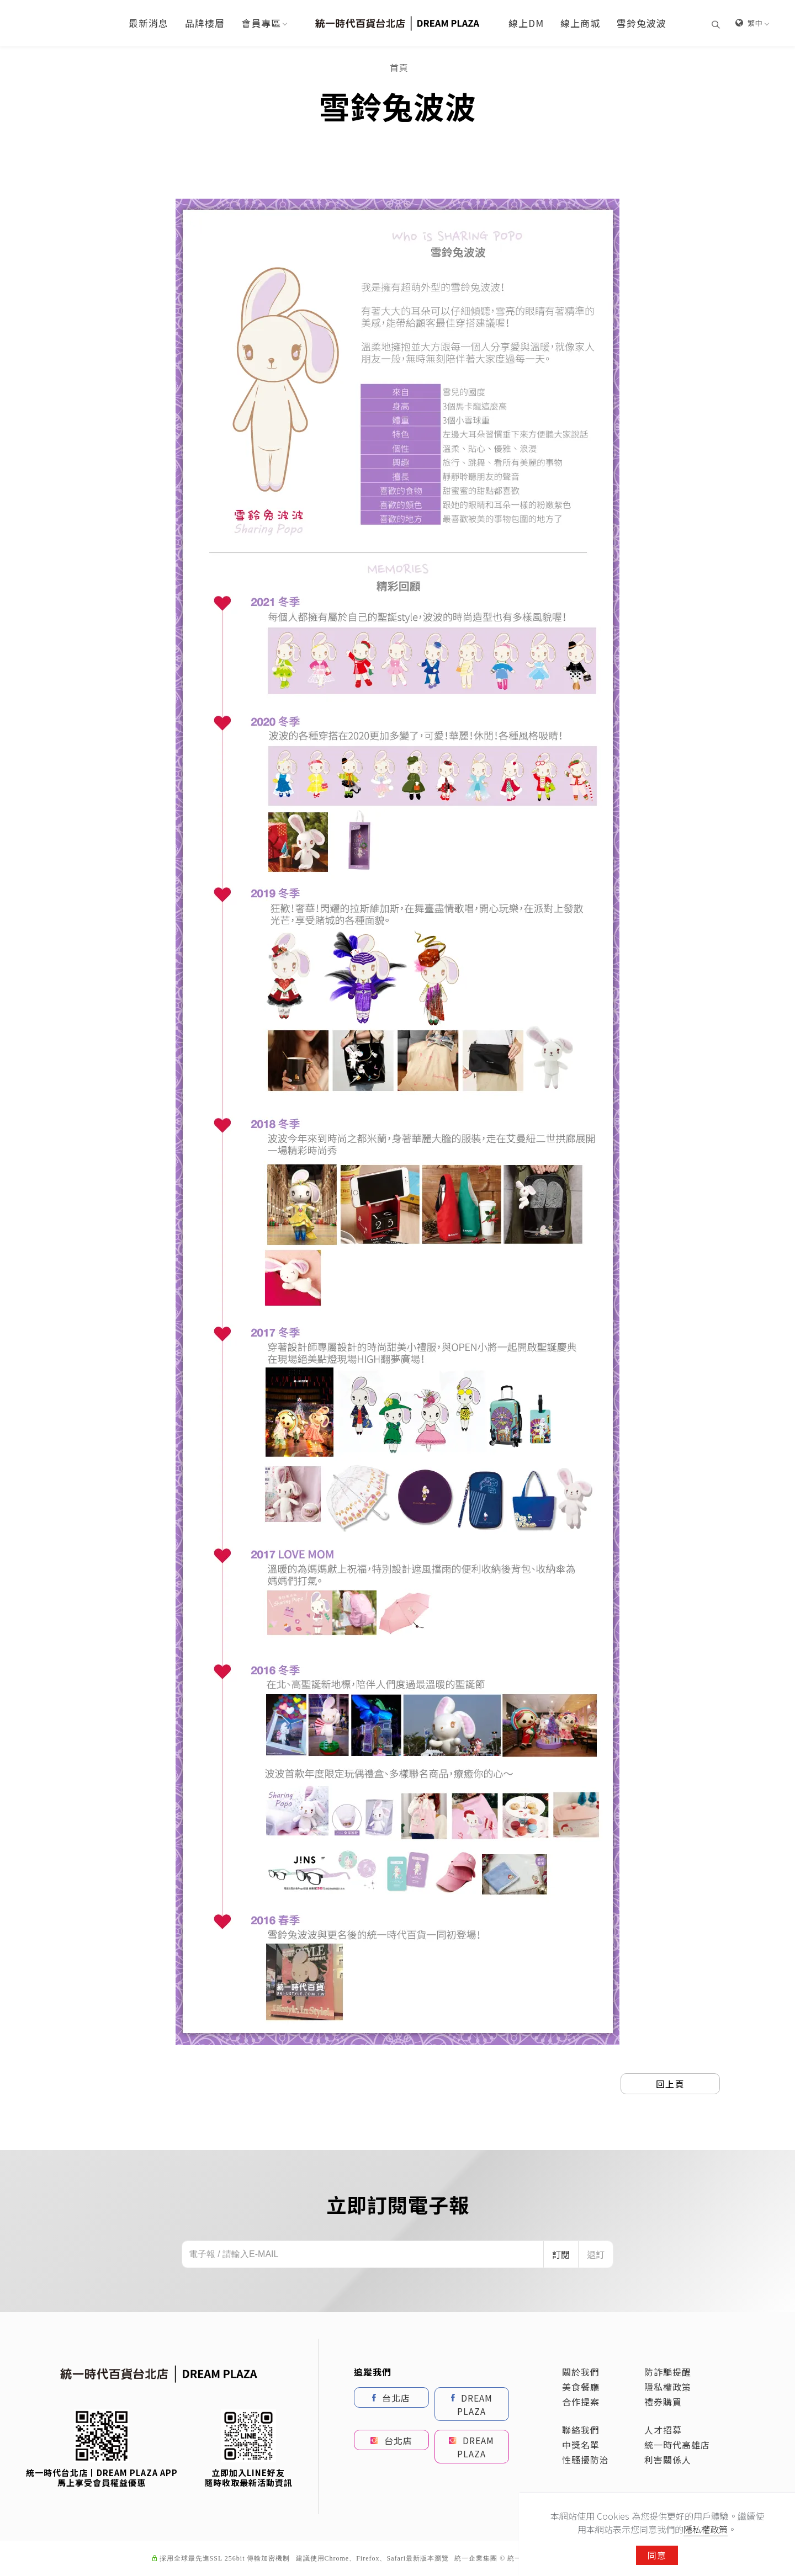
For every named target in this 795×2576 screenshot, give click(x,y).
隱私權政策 (667, 2386)
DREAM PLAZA (471, 2404)
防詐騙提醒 (667, 2371)
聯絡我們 (581, 2429)
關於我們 (581, 2371)
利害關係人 (667, 2459)
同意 (657, 2555)
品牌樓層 (205, 23)
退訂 (596, 2254)
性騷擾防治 (585, 2459)
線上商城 (580, 23)
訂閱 (561, 2254)
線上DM (526, 23)
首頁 (399, 67)
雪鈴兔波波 (641, 23)
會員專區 (261, 23)
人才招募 (663, 2429)
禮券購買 (663, 2401)
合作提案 (581, 2401)
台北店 (391, 2397)
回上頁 (670, 2083)
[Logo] (397, 22)
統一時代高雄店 (677, 2444)
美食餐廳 (581, 2386)
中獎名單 (581, 2444)
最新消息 (148, 23)
